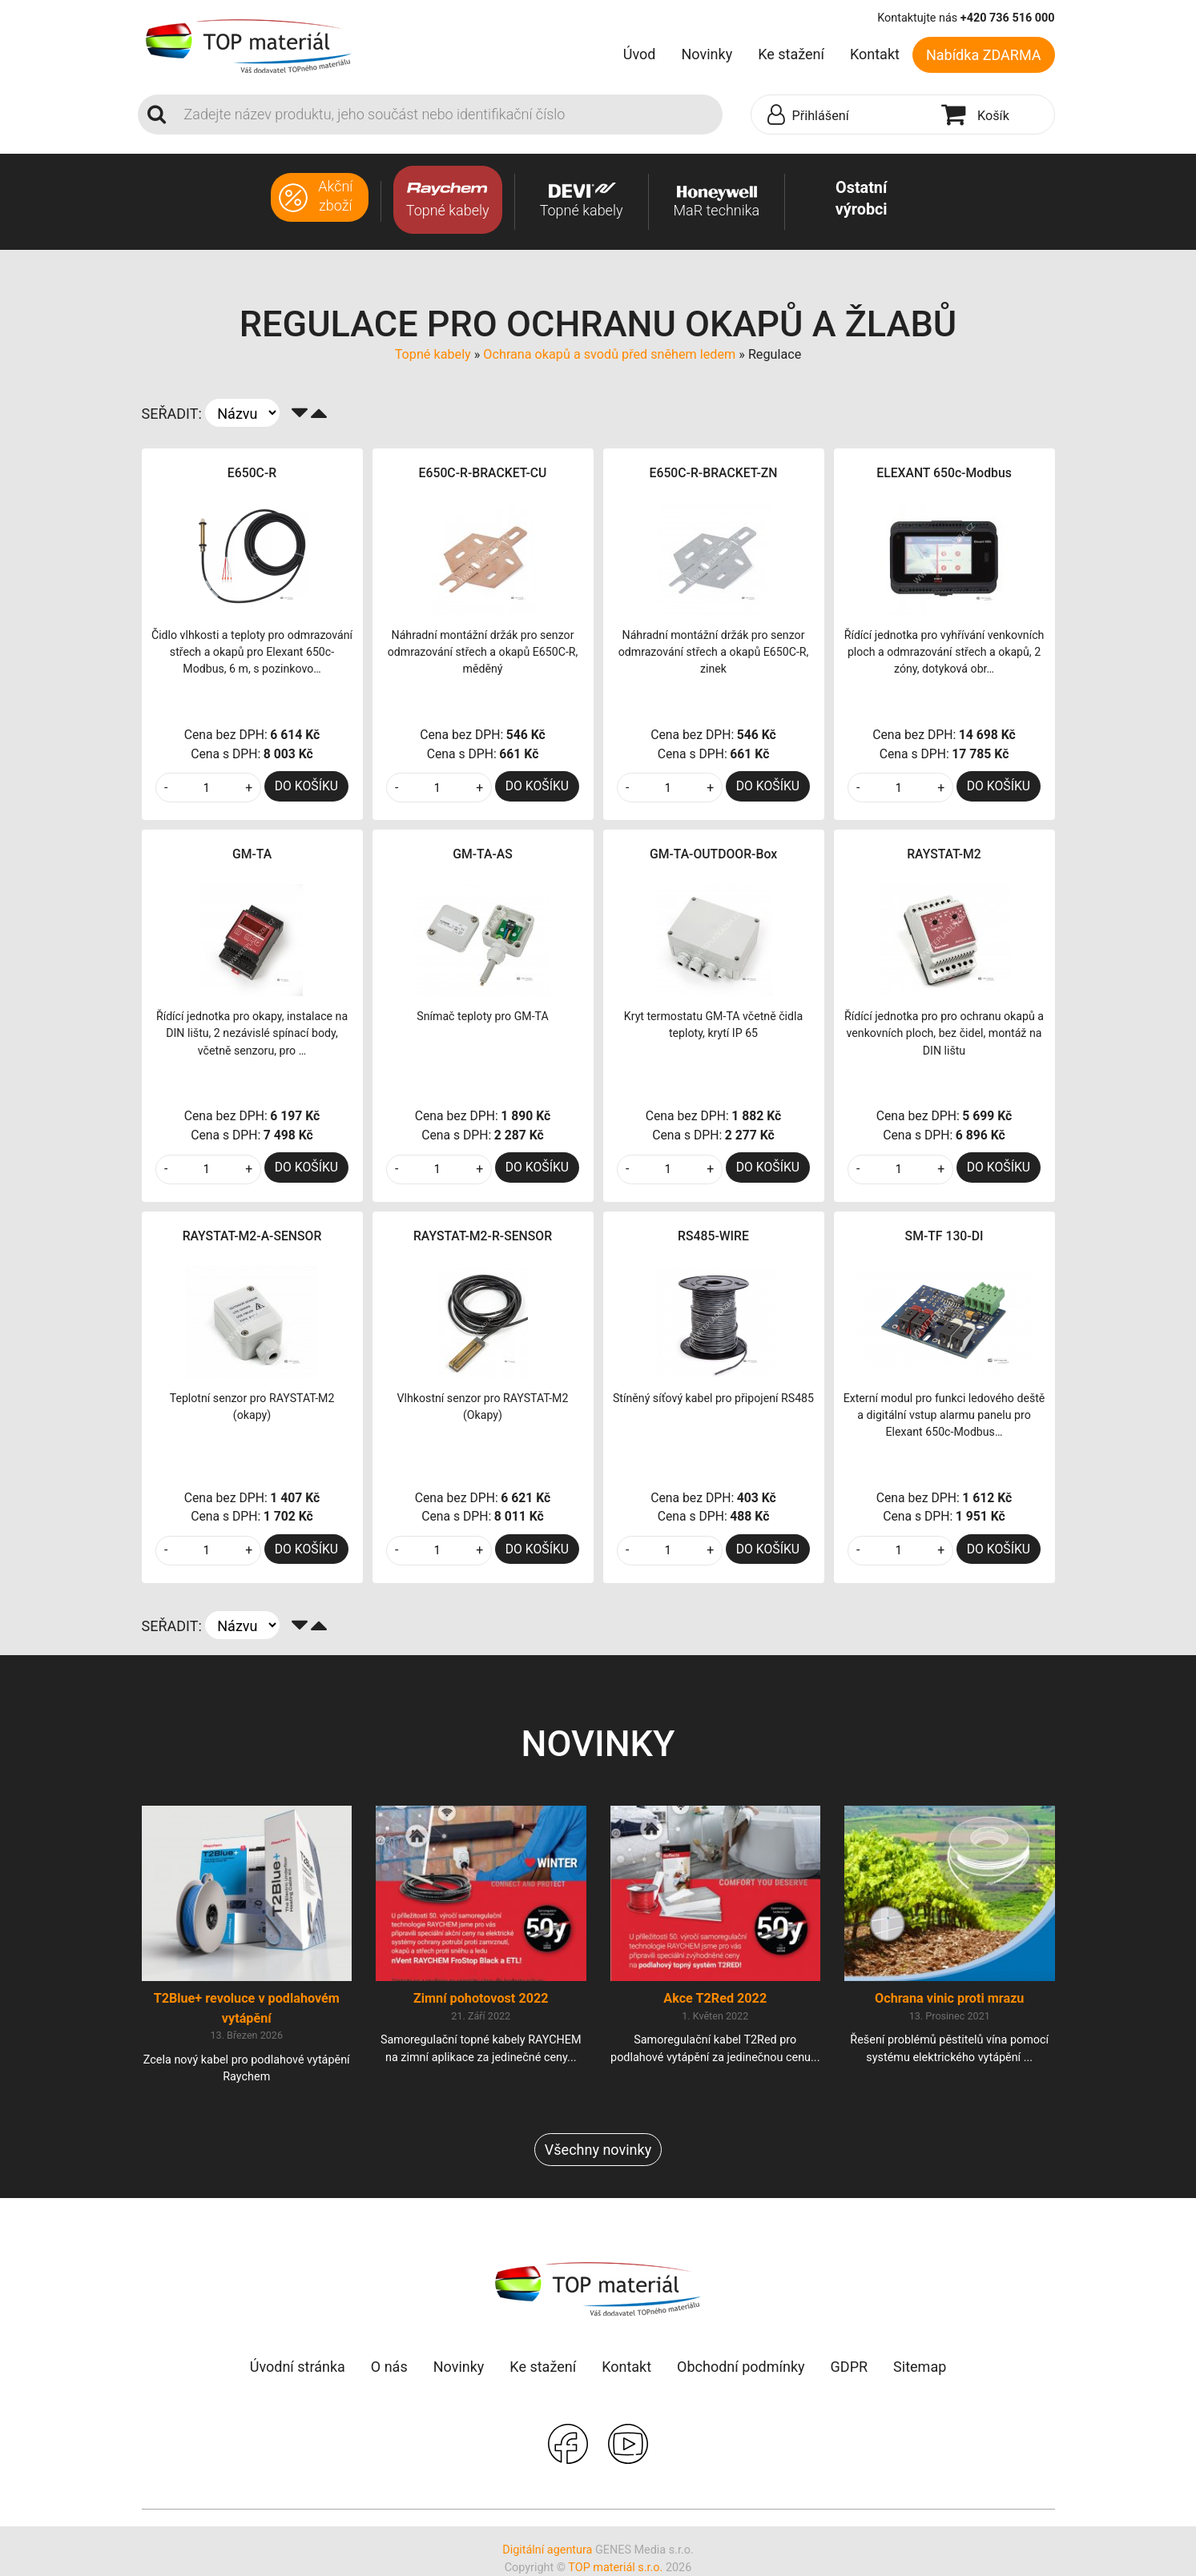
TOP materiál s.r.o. (615, 2567)
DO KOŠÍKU (306, 786)
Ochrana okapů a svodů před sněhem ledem (609, 354)
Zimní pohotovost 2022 (481, 1998)
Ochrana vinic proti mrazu (949, 1998)
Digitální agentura (547, 2550)
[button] (842, 115)
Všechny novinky (598, 2149)
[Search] (449, 114)
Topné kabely (433, 354)
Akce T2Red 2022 (715, 1998)
